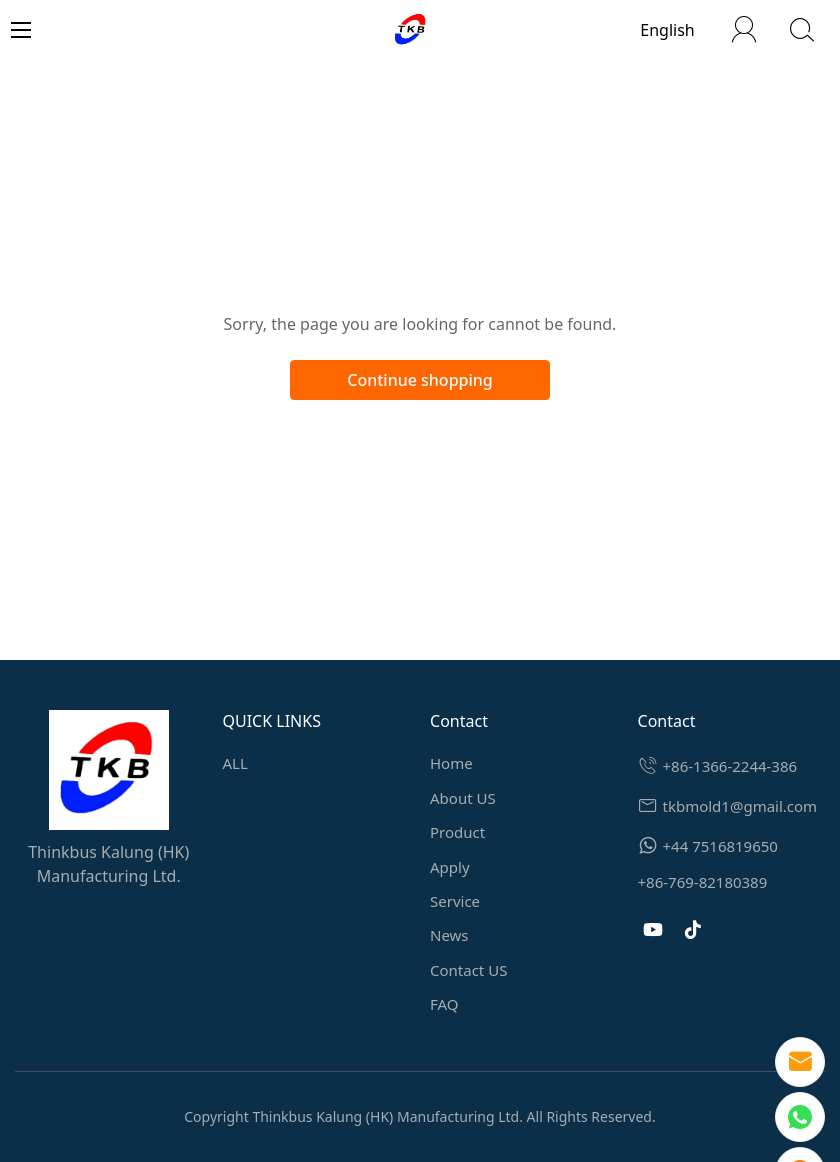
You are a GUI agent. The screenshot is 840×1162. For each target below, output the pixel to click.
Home (451, 763)
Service (455, 901)
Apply (450, 867)
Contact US (468, 970)
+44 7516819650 (720, 846)
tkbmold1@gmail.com (740, 806)
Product (457, 832)
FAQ (444, 1004)
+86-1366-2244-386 (730, 766)
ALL (235, 763)
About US (463, 798)
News (449, 935)
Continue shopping (420, 380)
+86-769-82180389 (703, 882)
